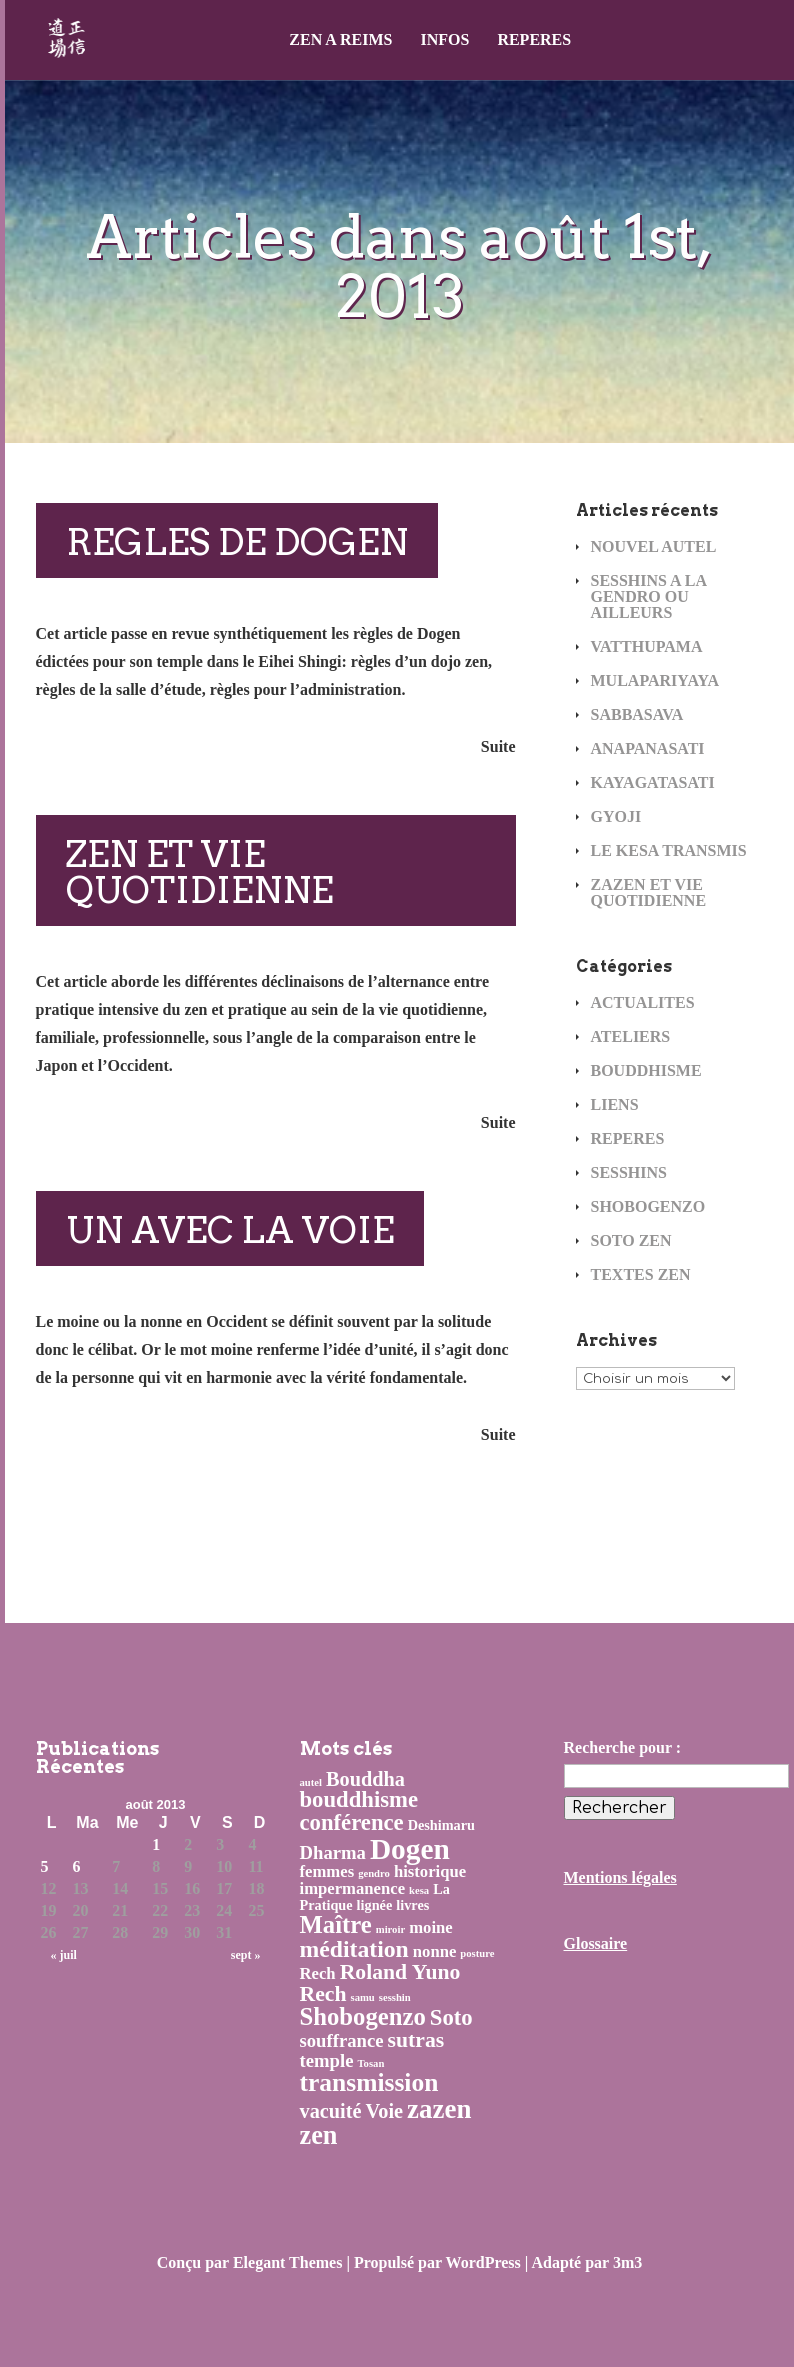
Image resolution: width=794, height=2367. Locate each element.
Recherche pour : (623, 1747)
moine (431, 1927)
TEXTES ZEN (641, 1274)
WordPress (483, 2262)
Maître (336, 1924)
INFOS (444, 40)
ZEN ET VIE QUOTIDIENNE (199, 872)
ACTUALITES (643, 1002)
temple (327, 2060)
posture (477, 1953)
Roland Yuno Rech (380, 1983)
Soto (451, 2017)
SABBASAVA (637, 714)
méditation (354, 1949)
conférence (352, 1822)
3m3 (627, 2262)
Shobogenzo (363, 2016)
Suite (498, 746)
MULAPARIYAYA (655, 680)
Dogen (410, 1849)
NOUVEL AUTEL (654, 546)
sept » (246, 1955)
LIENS (615, 1104)
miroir (390, 1929)
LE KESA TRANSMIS (669, 850)
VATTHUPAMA (647, 646)
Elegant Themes (287, 2262)
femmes (327, 1871)
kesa (419, 1890)
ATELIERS (631, 1036)
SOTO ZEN (631, 1240)
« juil (64, 1955)
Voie (385, 2111)
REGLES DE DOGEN (237, 542)
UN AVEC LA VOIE (230, 1230)
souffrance (342, 2040)
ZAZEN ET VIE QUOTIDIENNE (649, 892)
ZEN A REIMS (340, 40)
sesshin (395, 1997)
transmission (369, 2082)
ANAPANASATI (648, 748)
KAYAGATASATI (653, 782)
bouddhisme (359, 1799)
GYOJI (616, 816)
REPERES (534, 40)
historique (430, 1871)
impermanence (353, 1888)
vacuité (331, 2111)
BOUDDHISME (646, 1070)
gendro (374, 1873)
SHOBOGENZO (648, 1206)
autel (311, 1782)
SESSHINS (629, 1172)
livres (412, 1905)
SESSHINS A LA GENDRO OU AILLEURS (649, 596)
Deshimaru (441, 1825)
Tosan (370, 2063)
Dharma (333, 1852)
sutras (416, 2040)
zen (319, 2135)
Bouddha (365, 1779)
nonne (435, 1951)
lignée (375, 1905)
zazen (439, 2109)
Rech (318, 1973)
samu (362, 1997)
